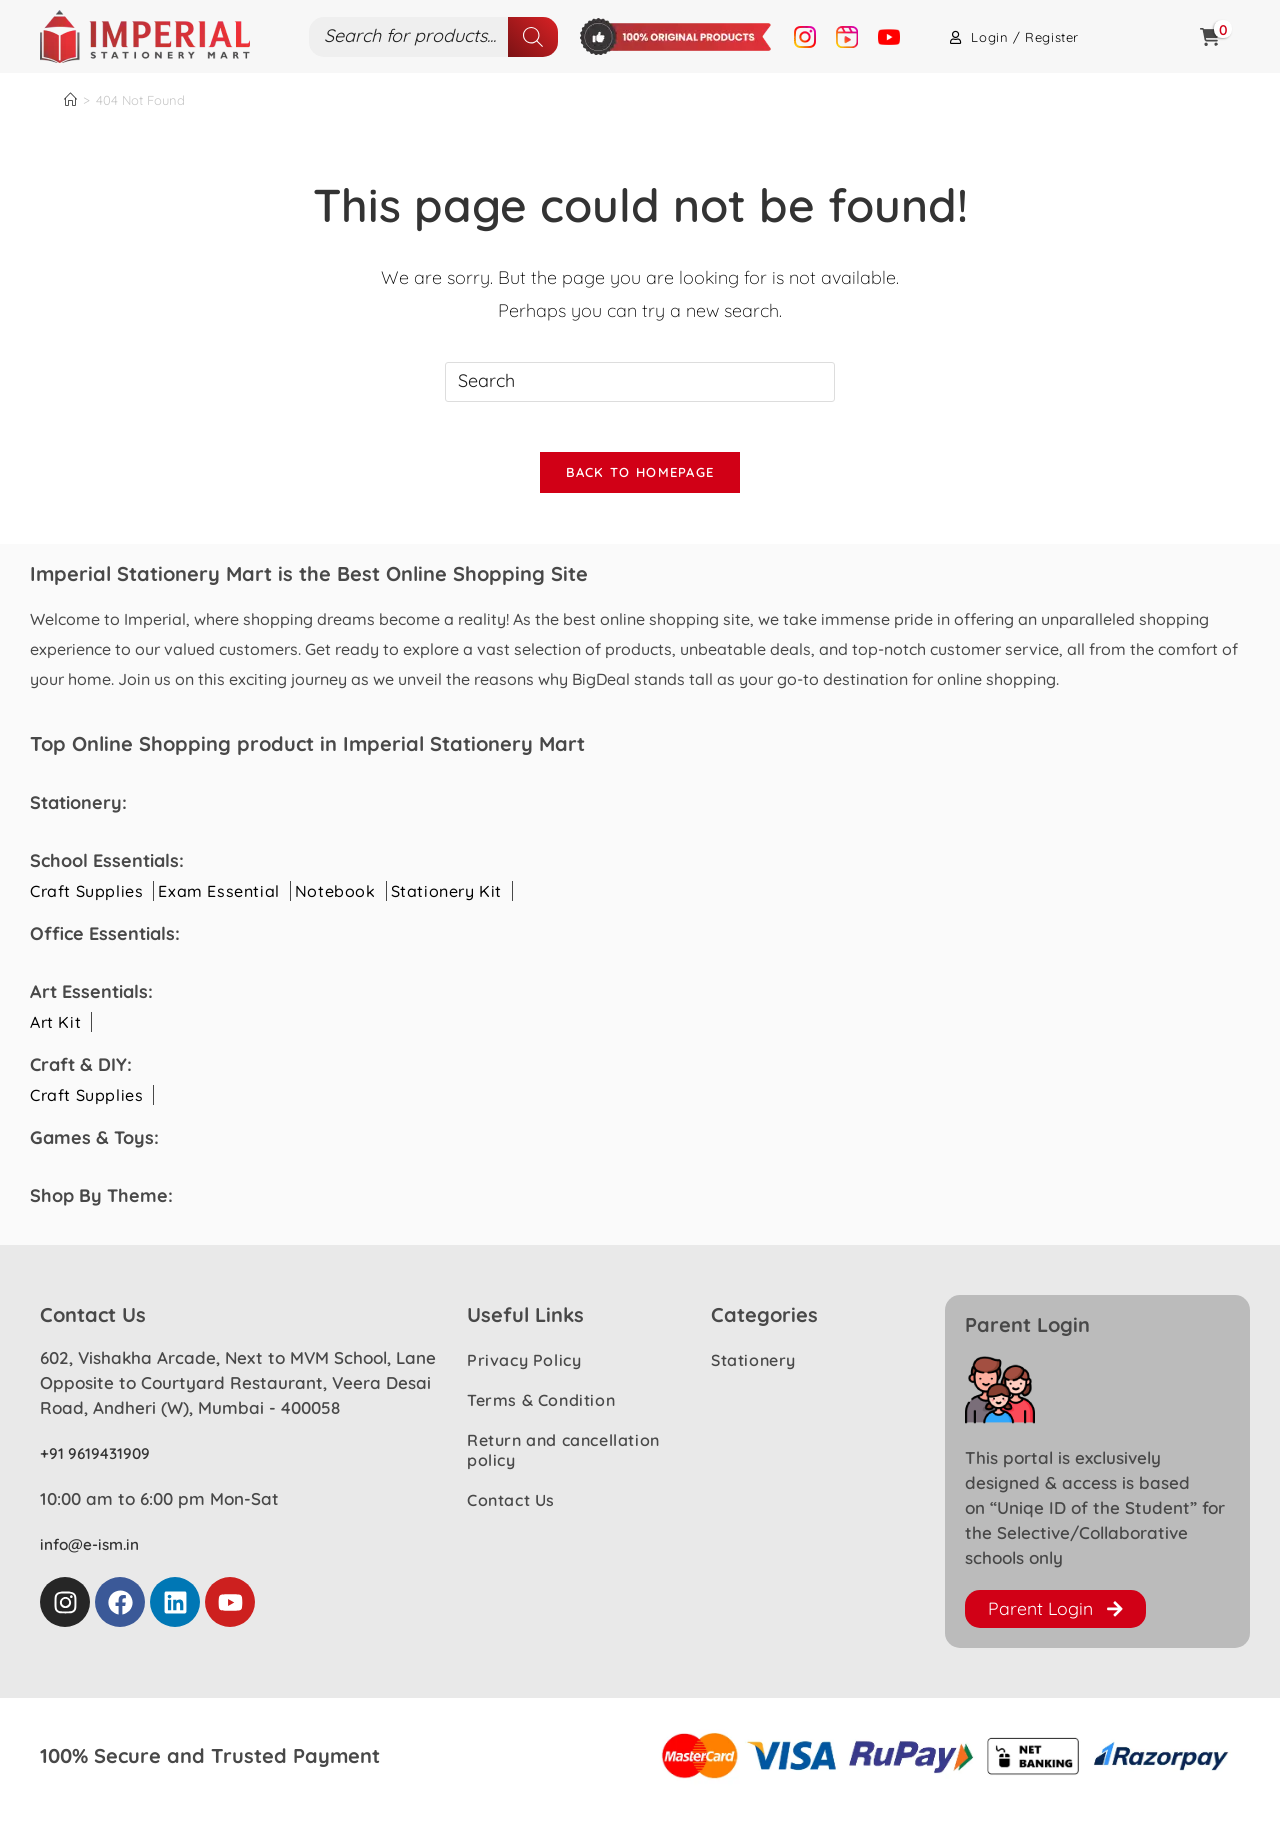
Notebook (335, 902)
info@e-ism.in (94, 1554)
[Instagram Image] (805, 36)
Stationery (753, 1372)
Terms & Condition (541, 1412)
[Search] (533, 37)
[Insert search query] (640, 382)
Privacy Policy (524, 1372)
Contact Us (511, 1512)
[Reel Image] (847, 36)
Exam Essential (218, 902)
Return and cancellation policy (563, 1462)
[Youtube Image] (889, 36)
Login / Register (1014, 37)
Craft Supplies (86, 902)
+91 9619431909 (102, 1464)
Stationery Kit (446, 902)
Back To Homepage (640, 483)
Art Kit (55, 1033)
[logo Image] (145, 35)
